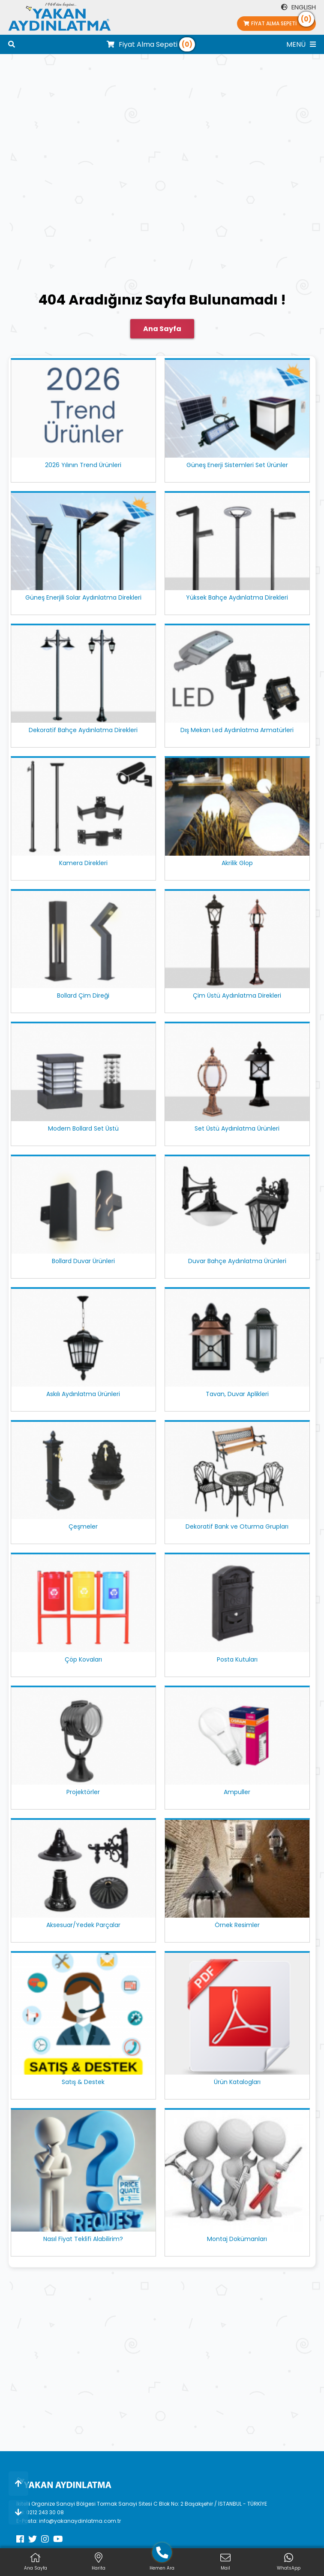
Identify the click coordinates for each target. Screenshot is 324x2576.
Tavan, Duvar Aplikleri (237, 1394)
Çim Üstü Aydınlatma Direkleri (237, 995)
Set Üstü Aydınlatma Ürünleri (237, 1128)
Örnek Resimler (237, 1925)
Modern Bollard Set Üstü (83, 1128)
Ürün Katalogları (237, 2082)
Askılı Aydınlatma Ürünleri (83, 1394)
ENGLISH (298, 7)
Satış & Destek (83, 2082)
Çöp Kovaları (83, 1659)
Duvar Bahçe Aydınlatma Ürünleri (237, 1261)
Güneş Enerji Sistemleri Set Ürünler (237, 465)
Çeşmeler (83, 1526)
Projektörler (83, 1792)
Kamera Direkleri (83, 863)
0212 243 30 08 (45, 2512)
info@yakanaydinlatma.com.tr (80, 2521)
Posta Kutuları (237, 1659)
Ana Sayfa (162, 329)
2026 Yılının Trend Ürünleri (83, 465)
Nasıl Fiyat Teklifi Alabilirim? (83, 2239)
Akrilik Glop (237, 863)
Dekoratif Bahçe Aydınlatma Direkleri (83, 730)
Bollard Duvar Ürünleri (83, 1261)
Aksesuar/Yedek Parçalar (83, 1925)
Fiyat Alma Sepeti (278, 21)
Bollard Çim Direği (83, 995)
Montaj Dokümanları (237, 2239)
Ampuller (237, 1792)
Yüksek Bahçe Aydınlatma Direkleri (237, 597)
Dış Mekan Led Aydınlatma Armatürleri (237, 730)
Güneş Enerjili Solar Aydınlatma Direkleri (83, 597)
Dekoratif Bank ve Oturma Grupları (237, 1526)
